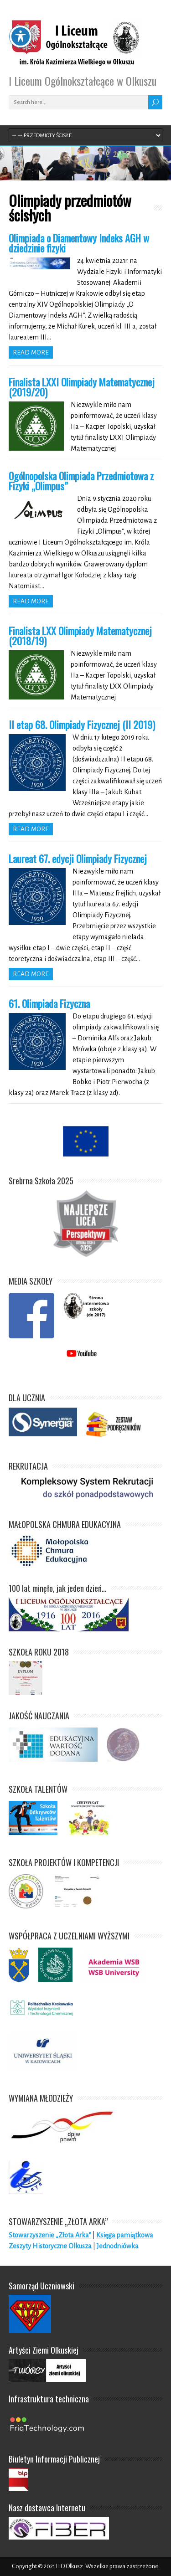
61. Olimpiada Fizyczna (49, 1003)
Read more (31, 352)
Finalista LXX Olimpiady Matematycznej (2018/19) (80, 635)
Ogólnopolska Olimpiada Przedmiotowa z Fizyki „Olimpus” (81, 480)
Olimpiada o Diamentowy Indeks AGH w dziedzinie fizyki (79, 243)
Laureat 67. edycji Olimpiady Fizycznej (78, 858)
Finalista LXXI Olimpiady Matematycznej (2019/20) (82, 387)
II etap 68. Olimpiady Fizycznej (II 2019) (82, 724)
